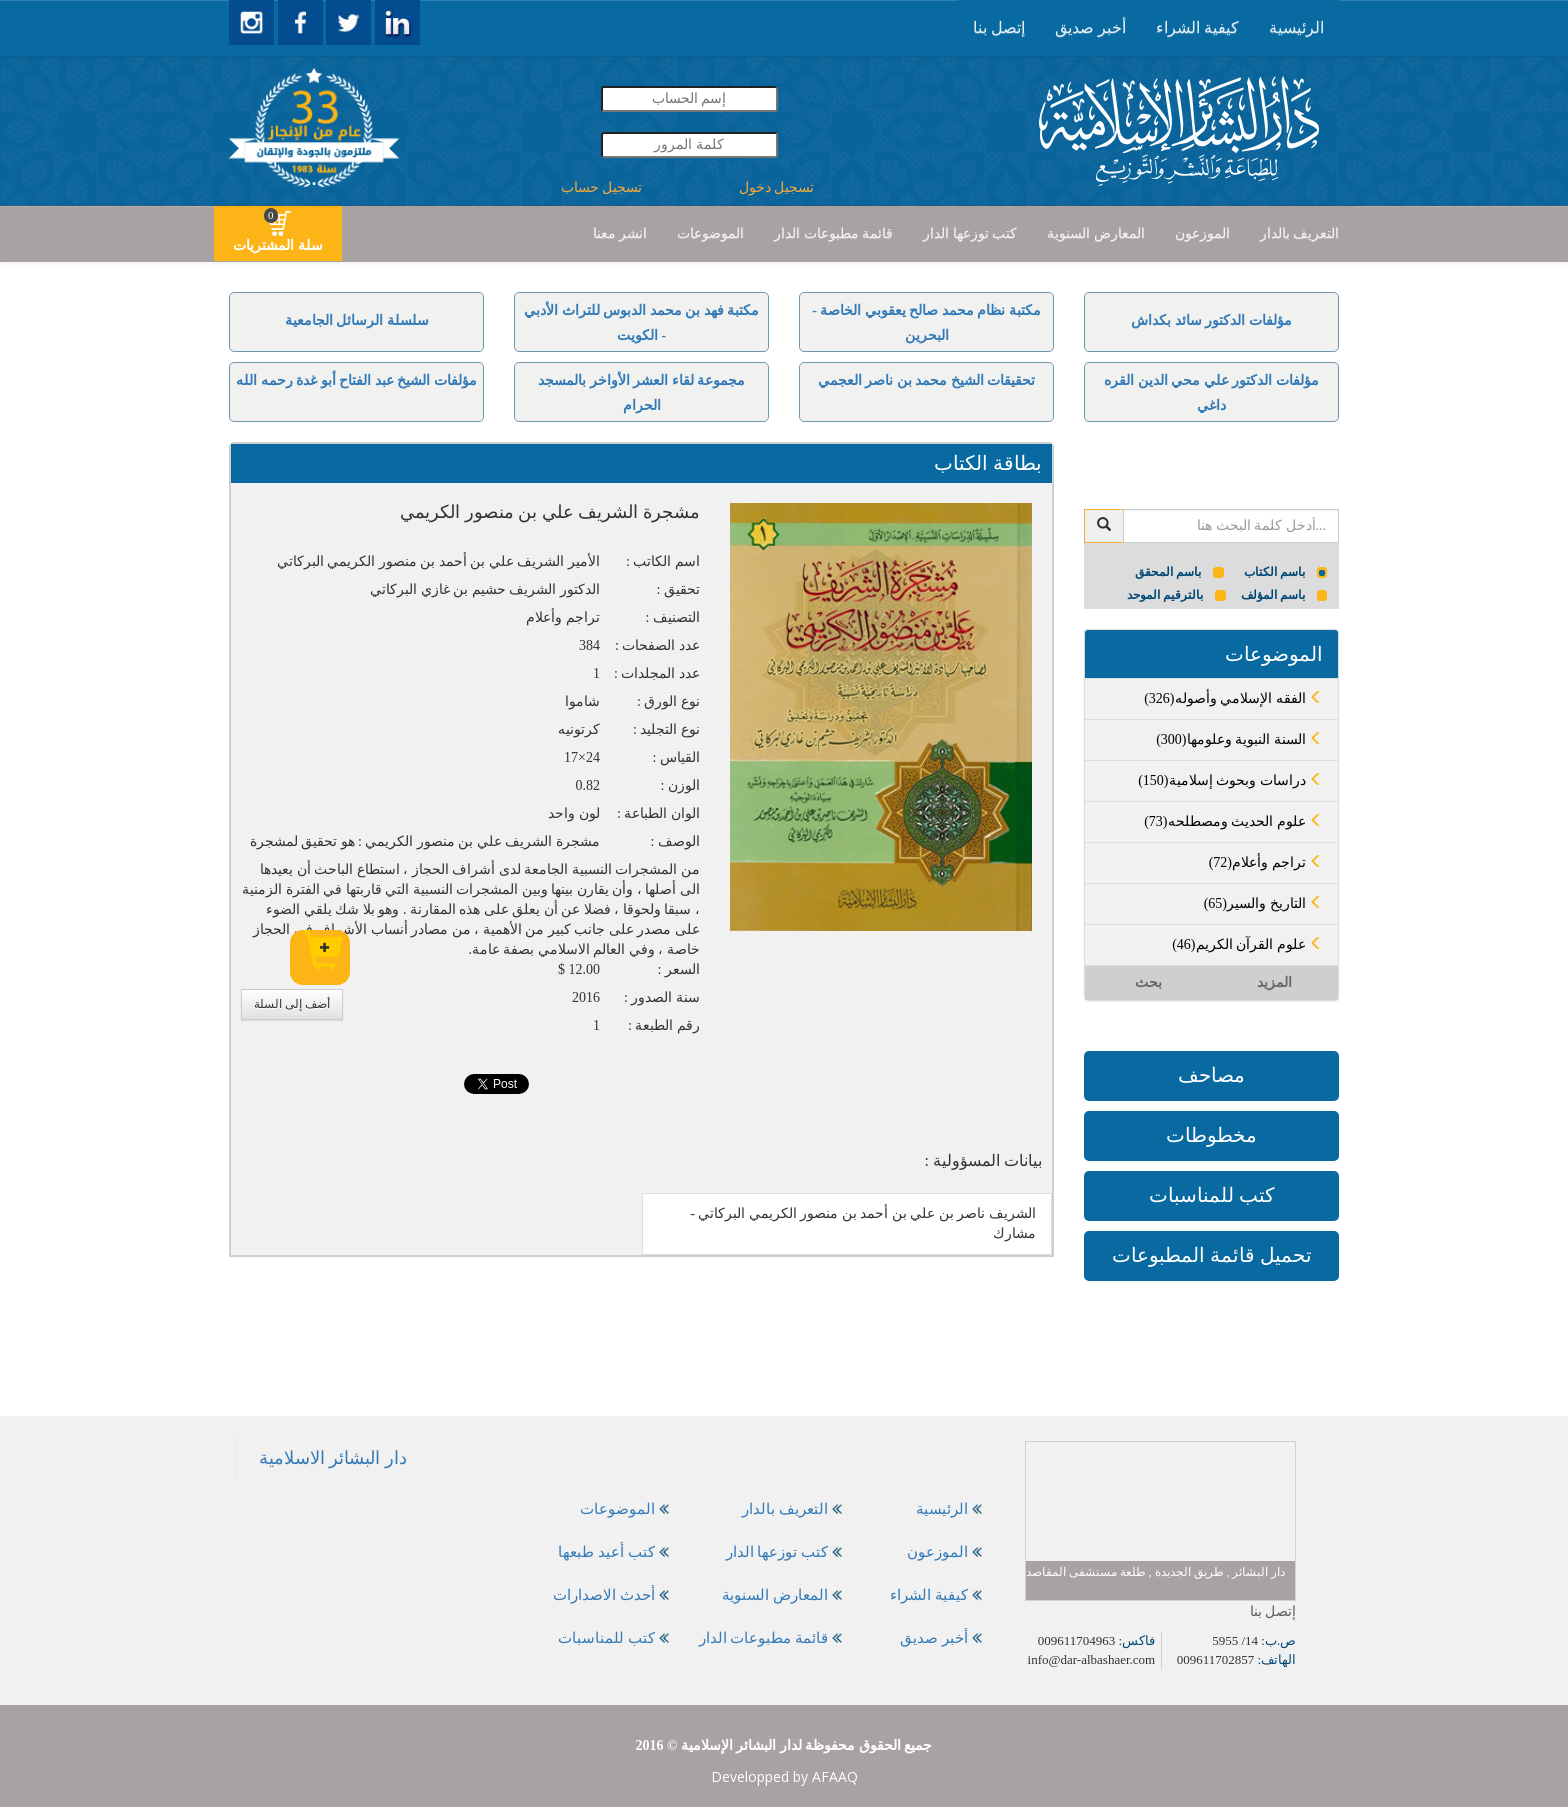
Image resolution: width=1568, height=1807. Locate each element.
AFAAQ (835, 1776)
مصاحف (1211, 1075)
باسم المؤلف (1284, 595)
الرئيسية (1296, 27)
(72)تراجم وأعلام (1266, 862)
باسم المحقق (1179, 572)
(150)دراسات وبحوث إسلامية (1230, 780)
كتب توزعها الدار (970, 233)
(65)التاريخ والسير (1263, 903)
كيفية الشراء (1197, 27)
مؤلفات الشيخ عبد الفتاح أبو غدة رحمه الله (356, 380)
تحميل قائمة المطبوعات (1212, 1255)
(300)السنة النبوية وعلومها (1239, 739)
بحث (1148, 982)
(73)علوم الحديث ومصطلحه (1233, 821)
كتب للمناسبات (1212, 1195)
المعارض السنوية (1096, 233)
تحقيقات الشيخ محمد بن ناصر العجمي (927, 380)
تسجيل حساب (602, 187)
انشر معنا (620, 233)
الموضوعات (710, 233)
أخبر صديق (1090, 27)
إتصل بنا (999, 27)
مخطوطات (1211, 1135)
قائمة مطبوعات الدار (833, 233)
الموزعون (1202, 233)
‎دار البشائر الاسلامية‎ (333, 1458)
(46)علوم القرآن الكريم (1247, 944)
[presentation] (1296, 28)
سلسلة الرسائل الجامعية (357, 320)
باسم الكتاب (1286, 572)
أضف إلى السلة (292, 1004)
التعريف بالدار (1300, 233)
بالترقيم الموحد (1176, 595)
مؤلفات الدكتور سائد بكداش (1211, 320)
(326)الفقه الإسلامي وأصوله (1233, 698)
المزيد (1274, 982)
